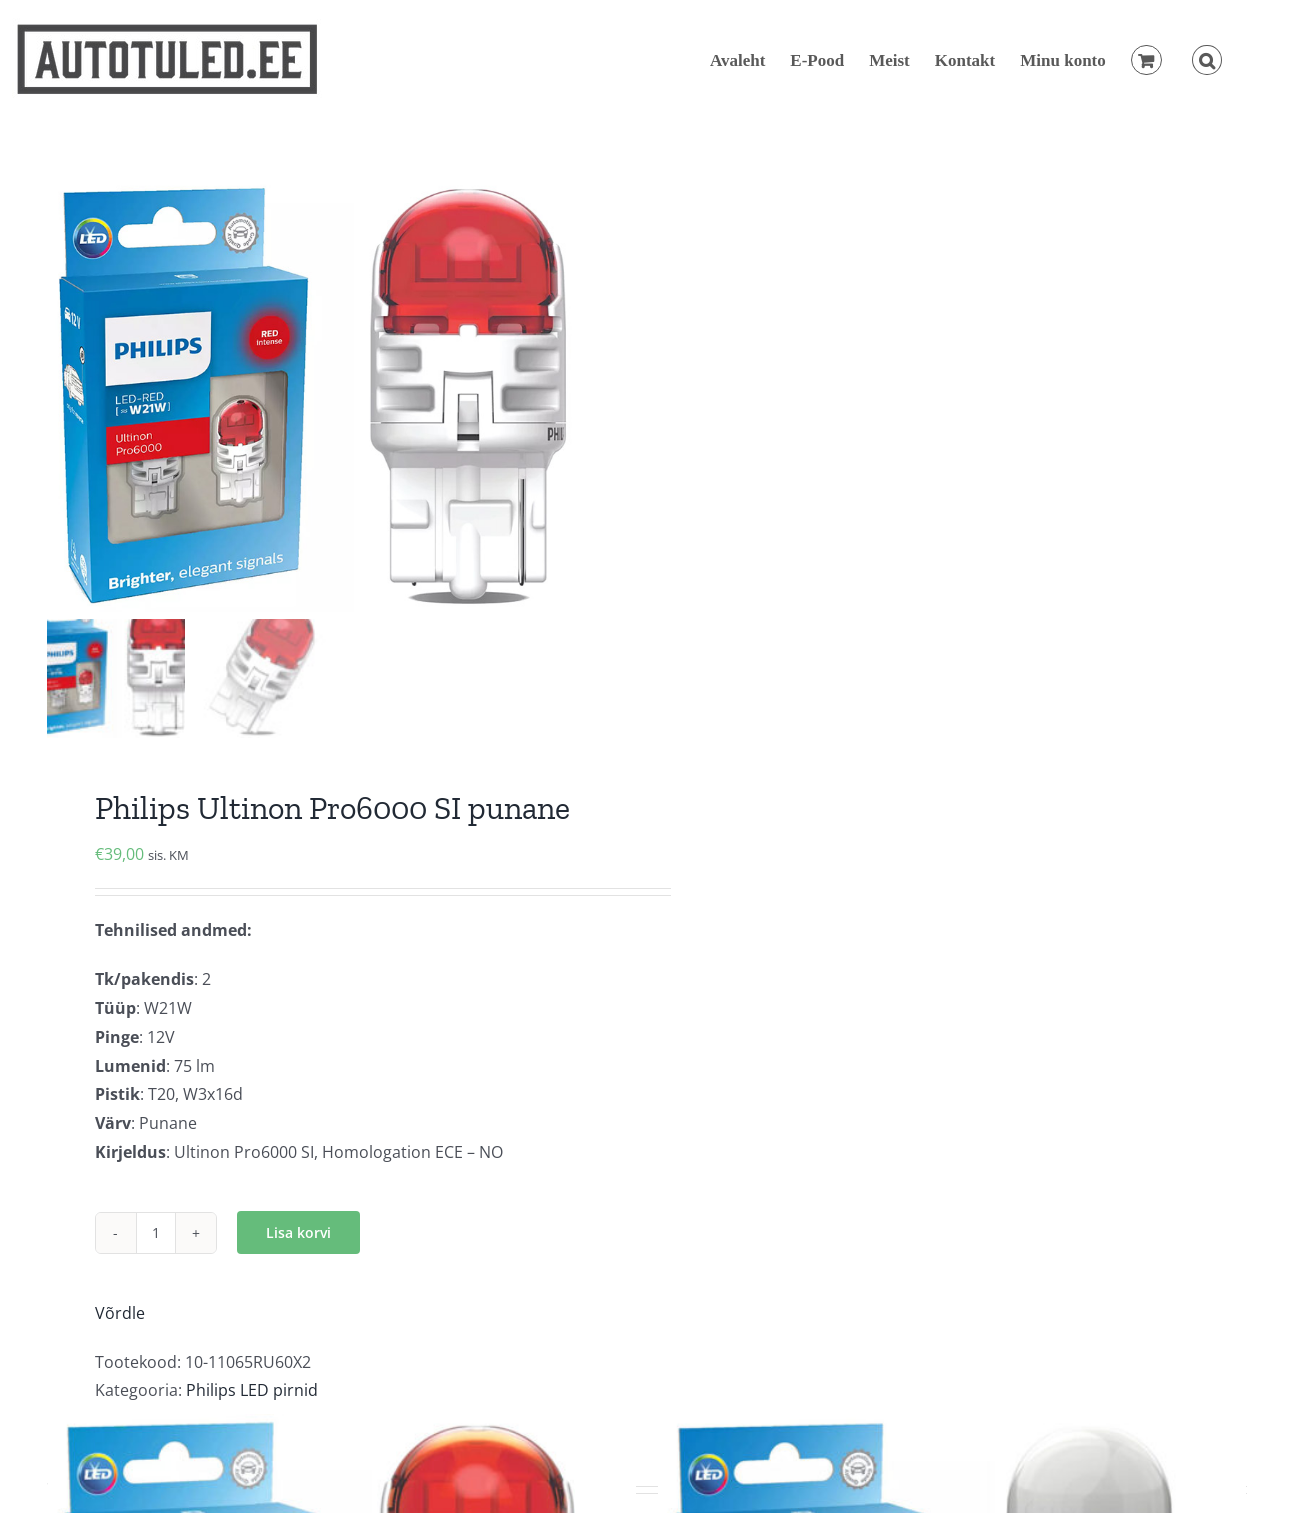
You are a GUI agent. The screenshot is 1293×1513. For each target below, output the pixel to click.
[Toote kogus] (156, 1233)
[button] (1207, 60)
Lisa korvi (298, 1232)
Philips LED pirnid (252, 1390)
